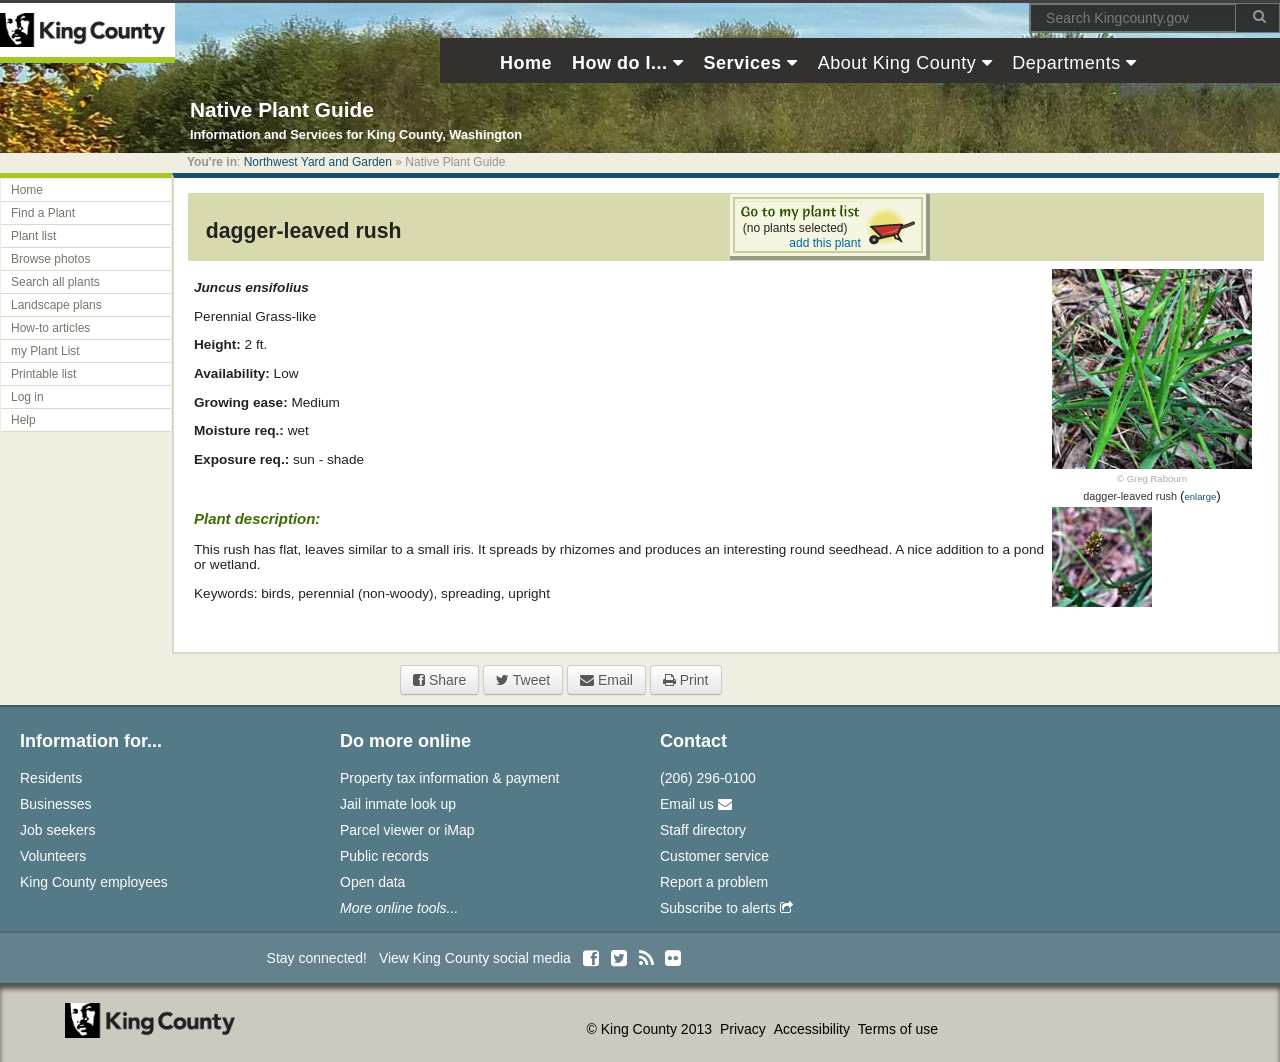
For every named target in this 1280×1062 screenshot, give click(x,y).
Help (23, 420)
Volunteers (53, 856)
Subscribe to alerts (726, 908)
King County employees (94, 882)
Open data (372, 882)
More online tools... (399, 908)
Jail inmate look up (398, 804)
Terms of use (898, 1029)
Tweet (523, 680)
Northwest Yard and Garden (318, 162)
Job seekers (57, 830)
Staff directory (703, 830)
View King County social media (475, 958)
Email (606, 680)
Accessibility (814, 1029)
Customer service (714, 856)
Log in (27, 397)
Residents (51, 778)
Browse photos (50, 259)
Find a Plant (43, 213)
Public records (384, 856)
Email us (696, 804)
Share (439, 680)
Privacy (745, 1029)
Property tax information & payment (449, 778)
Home (27, 190)
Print (686, 680)
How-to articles (50, 328)
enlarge (1200, 496)
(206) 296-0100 (708, 778)
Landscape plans (56, 305)
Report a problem (714, 882)
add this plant (824, 243)
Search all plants (55, 282)
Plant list (33, 236)
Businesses (56, 804)
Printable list (43, 374)
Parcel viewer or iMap (407, 830)
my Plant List (45, 351)
